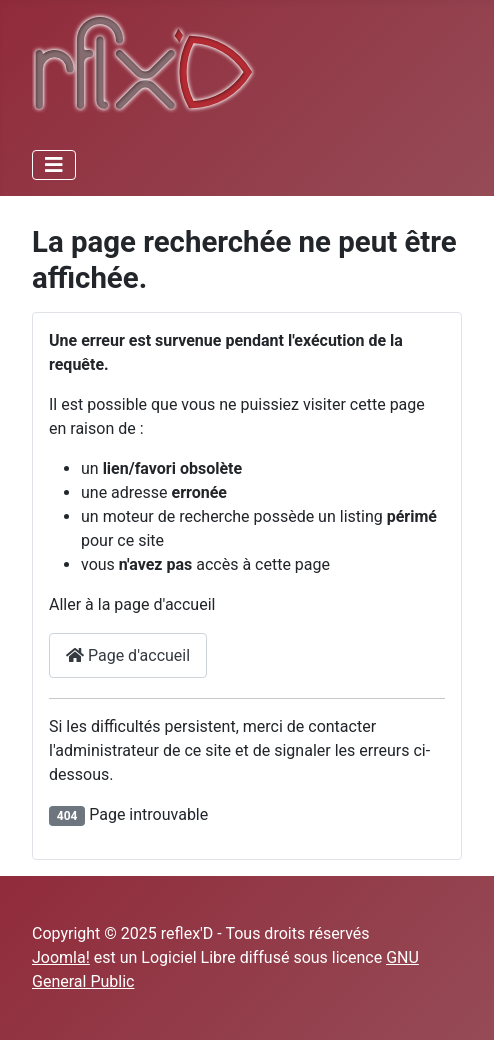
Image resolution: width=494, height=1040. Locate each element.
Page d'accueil (128, 655)
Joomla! (61, 957)
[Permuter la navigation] (54, 165)
